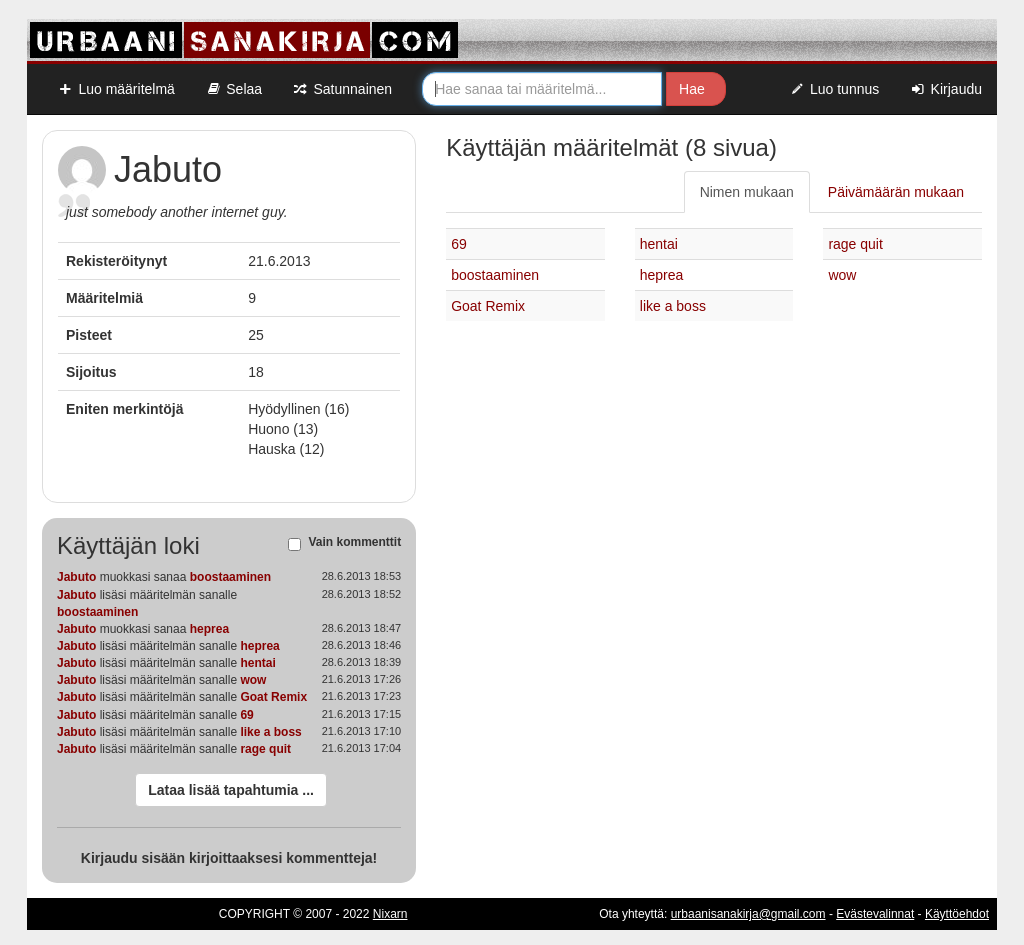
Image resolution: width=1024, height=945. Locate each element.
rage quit (265, 749)
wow (253, 680)
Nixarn (390, 914)
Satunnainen (342, 89)
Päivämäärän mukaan (896, 192)
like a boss (270, 732)
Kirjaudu (945, 89)
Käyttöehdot (957, 914)
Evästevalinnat (875, 914)
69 (246, 715)
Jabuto (76, 577)
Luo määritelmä (116, 89)
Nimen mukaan (747, 192)
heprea (209, 629)
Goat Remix (273, 697)
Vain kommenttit (354, 543)
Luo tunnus (834, 89)
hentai (257, 663)
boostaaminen (230, 577)
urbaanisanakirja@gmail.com (748, 914)
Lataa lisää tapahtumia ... (231, 790)
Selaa (233, 89)
